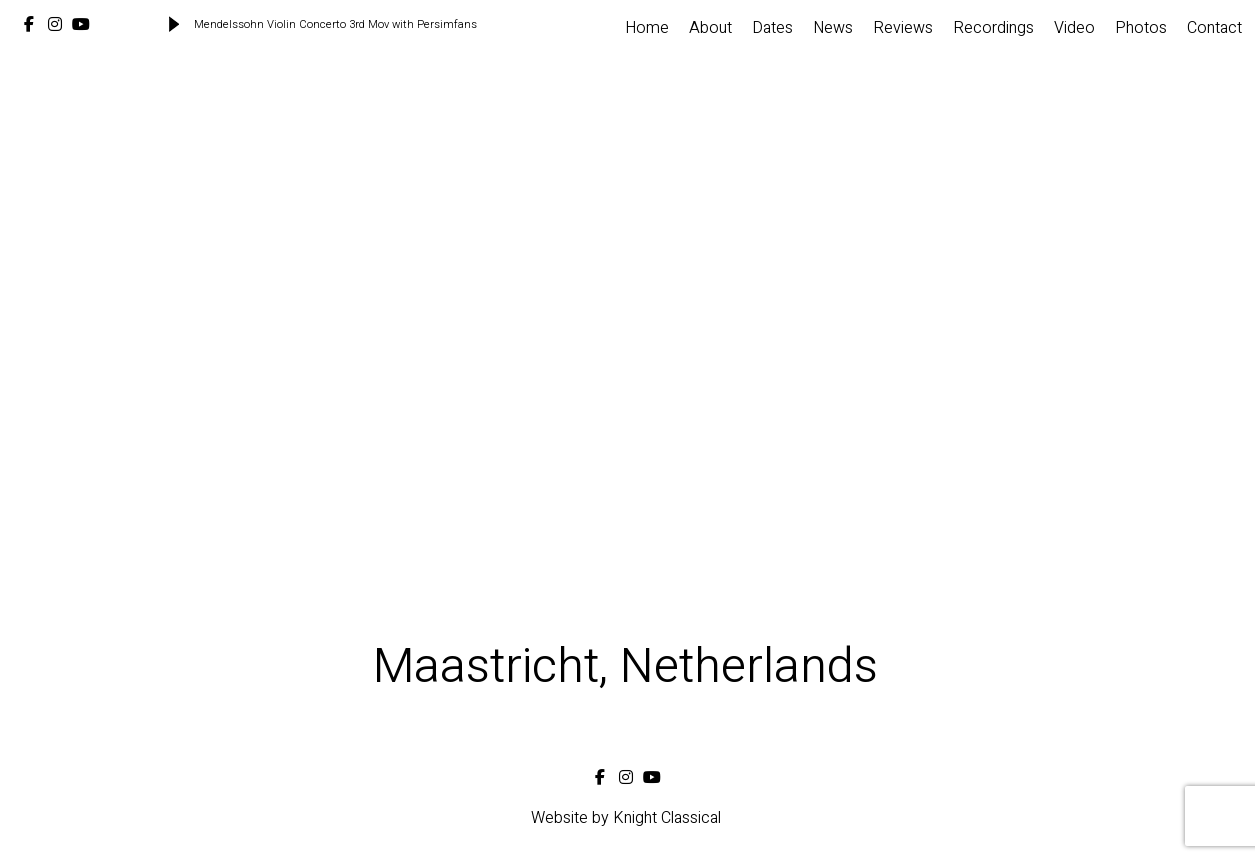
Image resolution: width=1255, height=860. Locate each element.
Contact (1214, 28)
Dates (772, 28)
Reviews (903, 28)
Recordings (993, 28)
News (833, 28)
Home (647, 28)
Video (1074, 28)
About (710, 28)
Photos (1141, 28)
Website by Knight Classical (626, 818)
